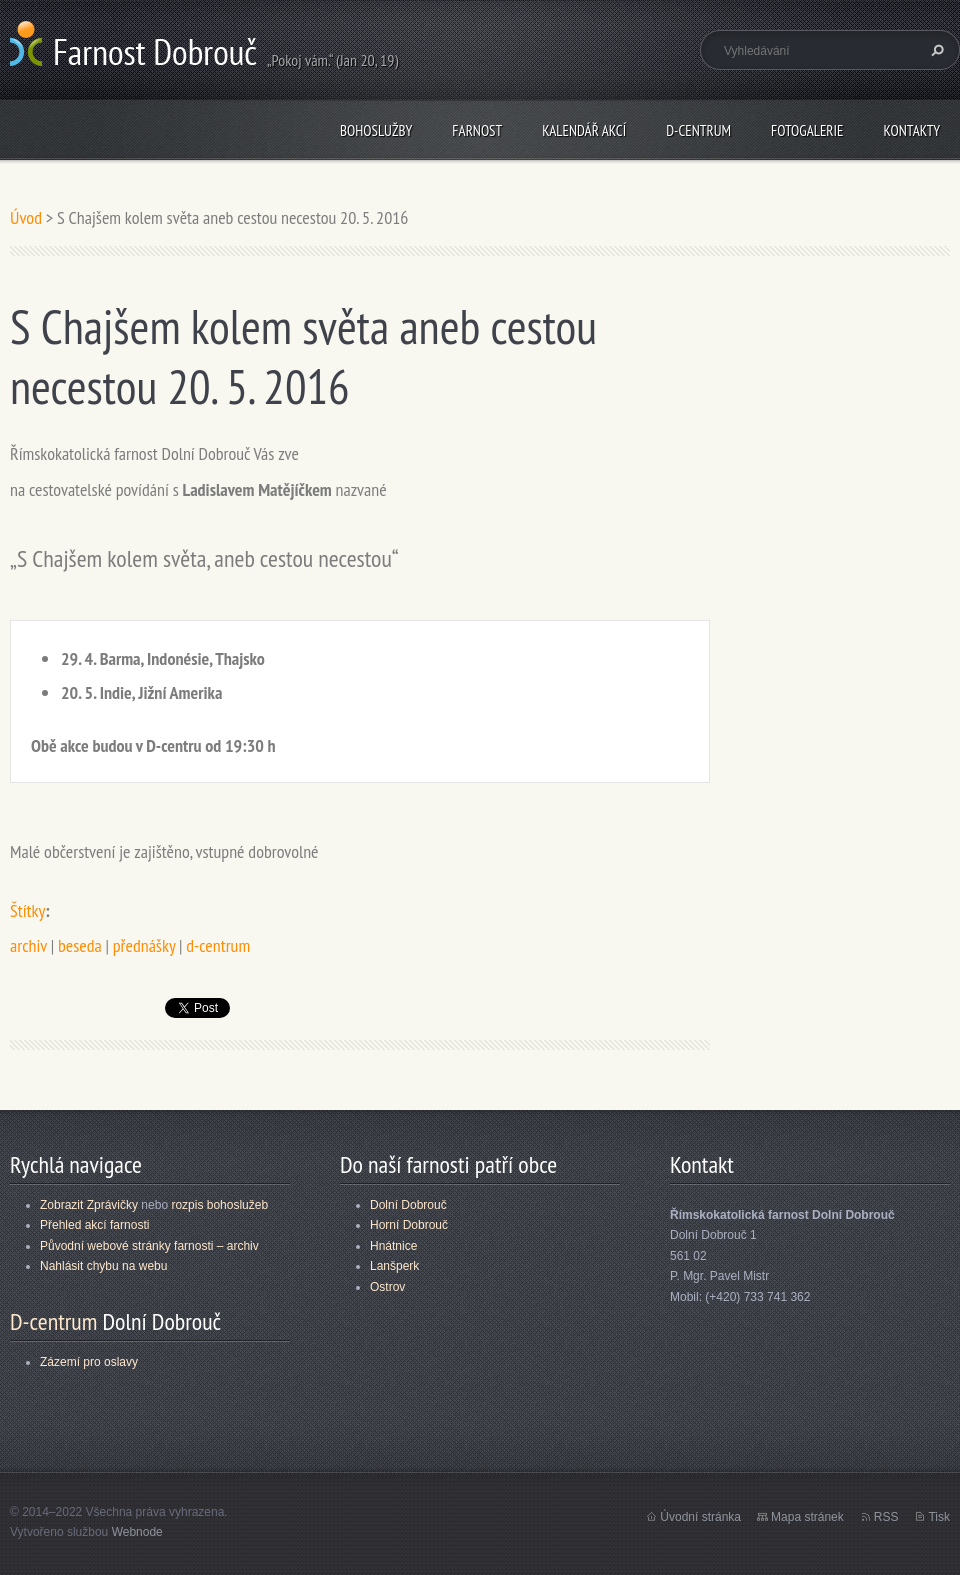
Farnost (477, 130)
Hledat (935, 50)
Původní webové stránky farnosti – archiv (149, 1246)
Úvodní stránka (700, 1517)
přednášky (144, 945)
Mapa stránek (807, 1517)
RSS (886, 1517)
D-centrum (698, 130)
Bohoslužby (376, 130)
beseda (80, 945)
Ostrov (387, 1287)
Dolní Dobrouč (408, 1205)
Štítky (27, 910)
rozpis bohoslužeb (219, 1205)
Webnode (137, 1532)
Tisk (939, 1517)
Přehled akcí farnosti (94, 1225)
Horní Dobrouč (409, 1225)
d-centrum (218, 945)
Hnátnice (393, 1246)
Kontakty (911, 130)
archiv (28, 945)
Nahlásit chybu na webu (103, 1266)
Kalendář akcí (584, 130)
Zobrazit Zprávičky (89, 1205)
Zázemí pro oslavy (89, 1362)
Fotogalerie (807, 130)
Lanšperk (394, 1266)
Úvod (26, 217)
